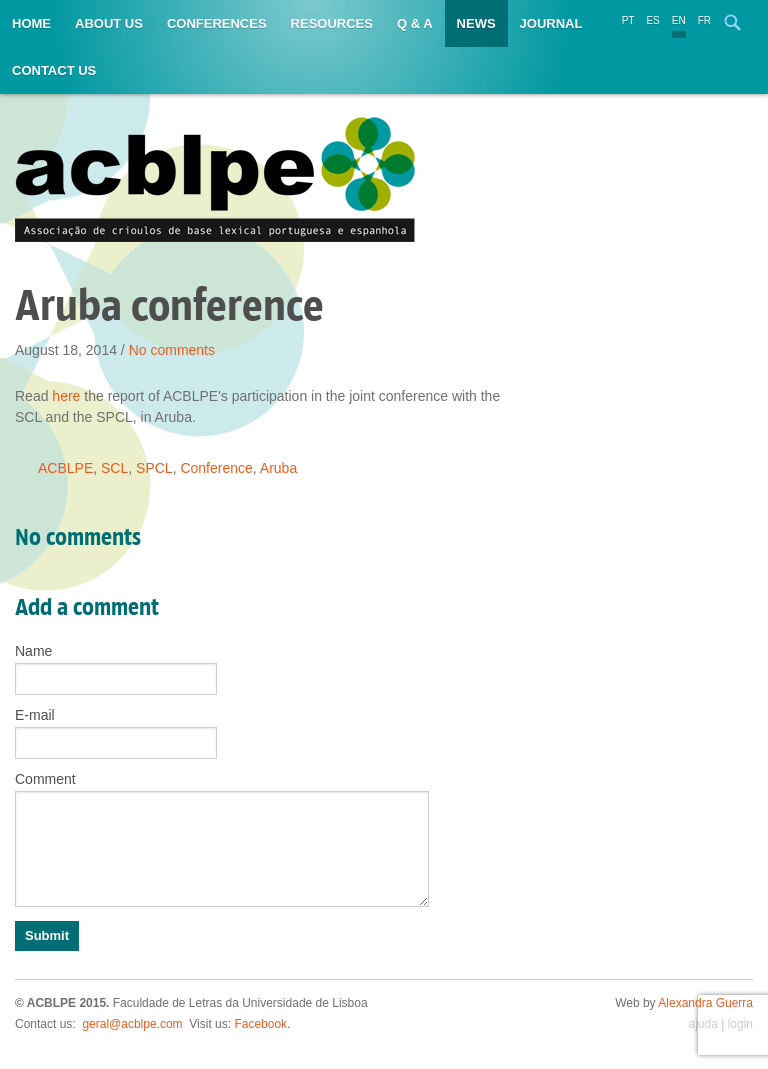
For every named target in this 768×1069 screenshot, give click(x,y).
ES (652, 20)
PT (628, 20)
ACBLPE (65, 468)
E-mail (35, 715)
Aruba (278, 468)
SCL (114, 468)
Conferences (217, 23)
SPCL (154, 468)
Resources (332, 23)
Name (33, 651)
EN (679, 20)
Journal (551, 23)
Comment (45, 779)
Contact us (54, 70)
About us (109, 23)
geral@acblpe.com (132, 1024)
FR (704, 20)
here (66, 396)
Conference (216, 468)
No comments (172, 350)
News (476, 23)
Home (31, 23)
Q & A (415, 23)
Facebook (260, 1024)
